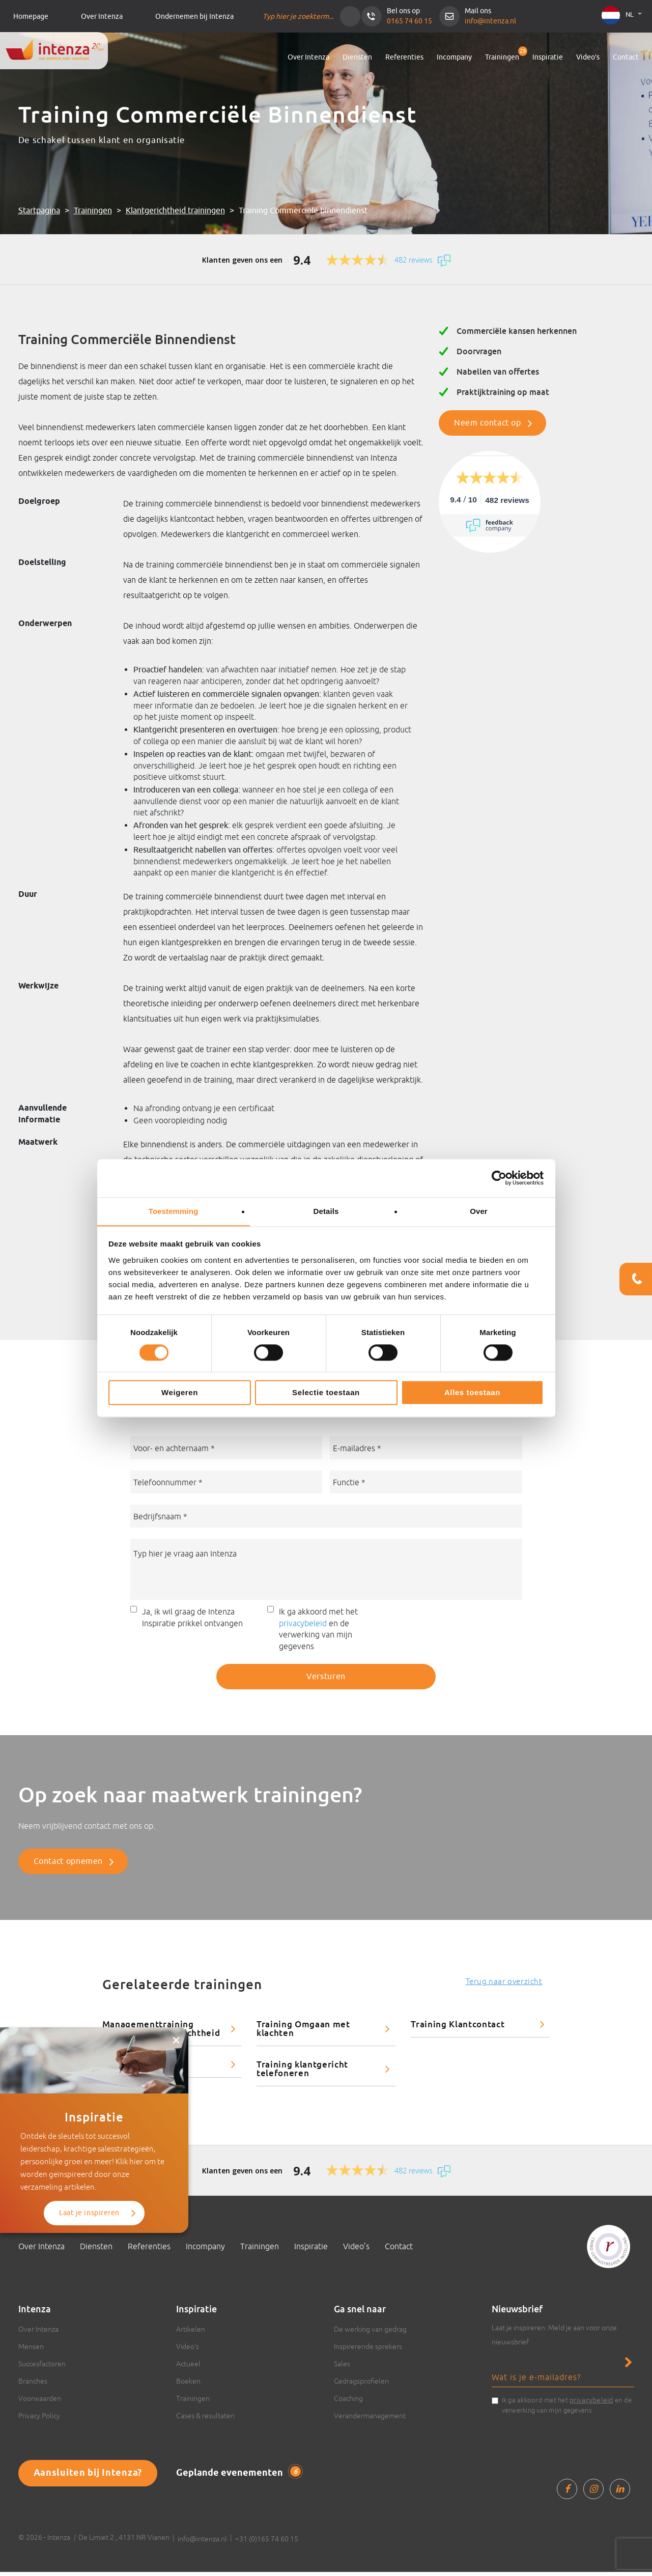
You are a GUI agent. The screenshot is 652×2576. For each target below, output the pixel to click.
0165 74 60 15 (409, 21)
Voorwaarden (39, 2402)
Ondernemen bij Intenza (194, 16)
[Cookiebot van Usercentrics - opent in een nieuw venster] (499, 1177)
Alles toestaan (472, 1393)
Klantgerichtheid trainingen (175, 211)
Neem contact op (487, 423)
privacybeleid (303, 1627)
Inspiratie (547, 57)
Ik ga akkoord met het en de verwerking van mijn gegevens (318, 1632)
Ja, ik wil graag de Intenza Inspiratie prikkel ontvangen (192, 1621)
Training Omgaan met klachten (303, 2032)
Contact (626, 57)
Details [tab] (326, 1210)
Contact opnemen (68, 1865)
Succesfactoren (42, 2367)
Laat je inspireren (89, 2162)
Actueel (188, 2367)
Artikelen (190, 2333)
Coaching (348, 2402)
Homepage (30, 16)
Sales (342, 2367)
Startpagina (39, 211)
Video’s (588, 57)
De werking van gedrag (370, 2333)
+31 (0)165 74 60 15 (266, 2543)
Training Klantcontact (457, 2028)
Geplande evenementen (238, 2476)
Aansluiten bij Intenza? (88, 2477)
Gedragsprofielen (361, 2385)
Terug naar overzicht (504, 1985)
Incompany (454, 57)
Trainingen (502, 57)
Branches (32, 2385)
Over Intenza (102, 16)
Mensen (31, 2350)
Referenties (404, 57)
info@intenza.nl (490, 21)
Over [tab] (479, 1210)
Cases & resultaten (205, 2419)
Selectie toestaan (326, 1393)
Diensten (357, 57)
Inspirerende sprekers (368, 2350)
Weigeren (179, 1393)
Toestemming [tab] (174, 1210)
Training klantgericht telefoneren (302, 2072)
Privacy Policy (39, 2419)
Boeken (188, 2385)
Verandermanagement (370, 2419)
